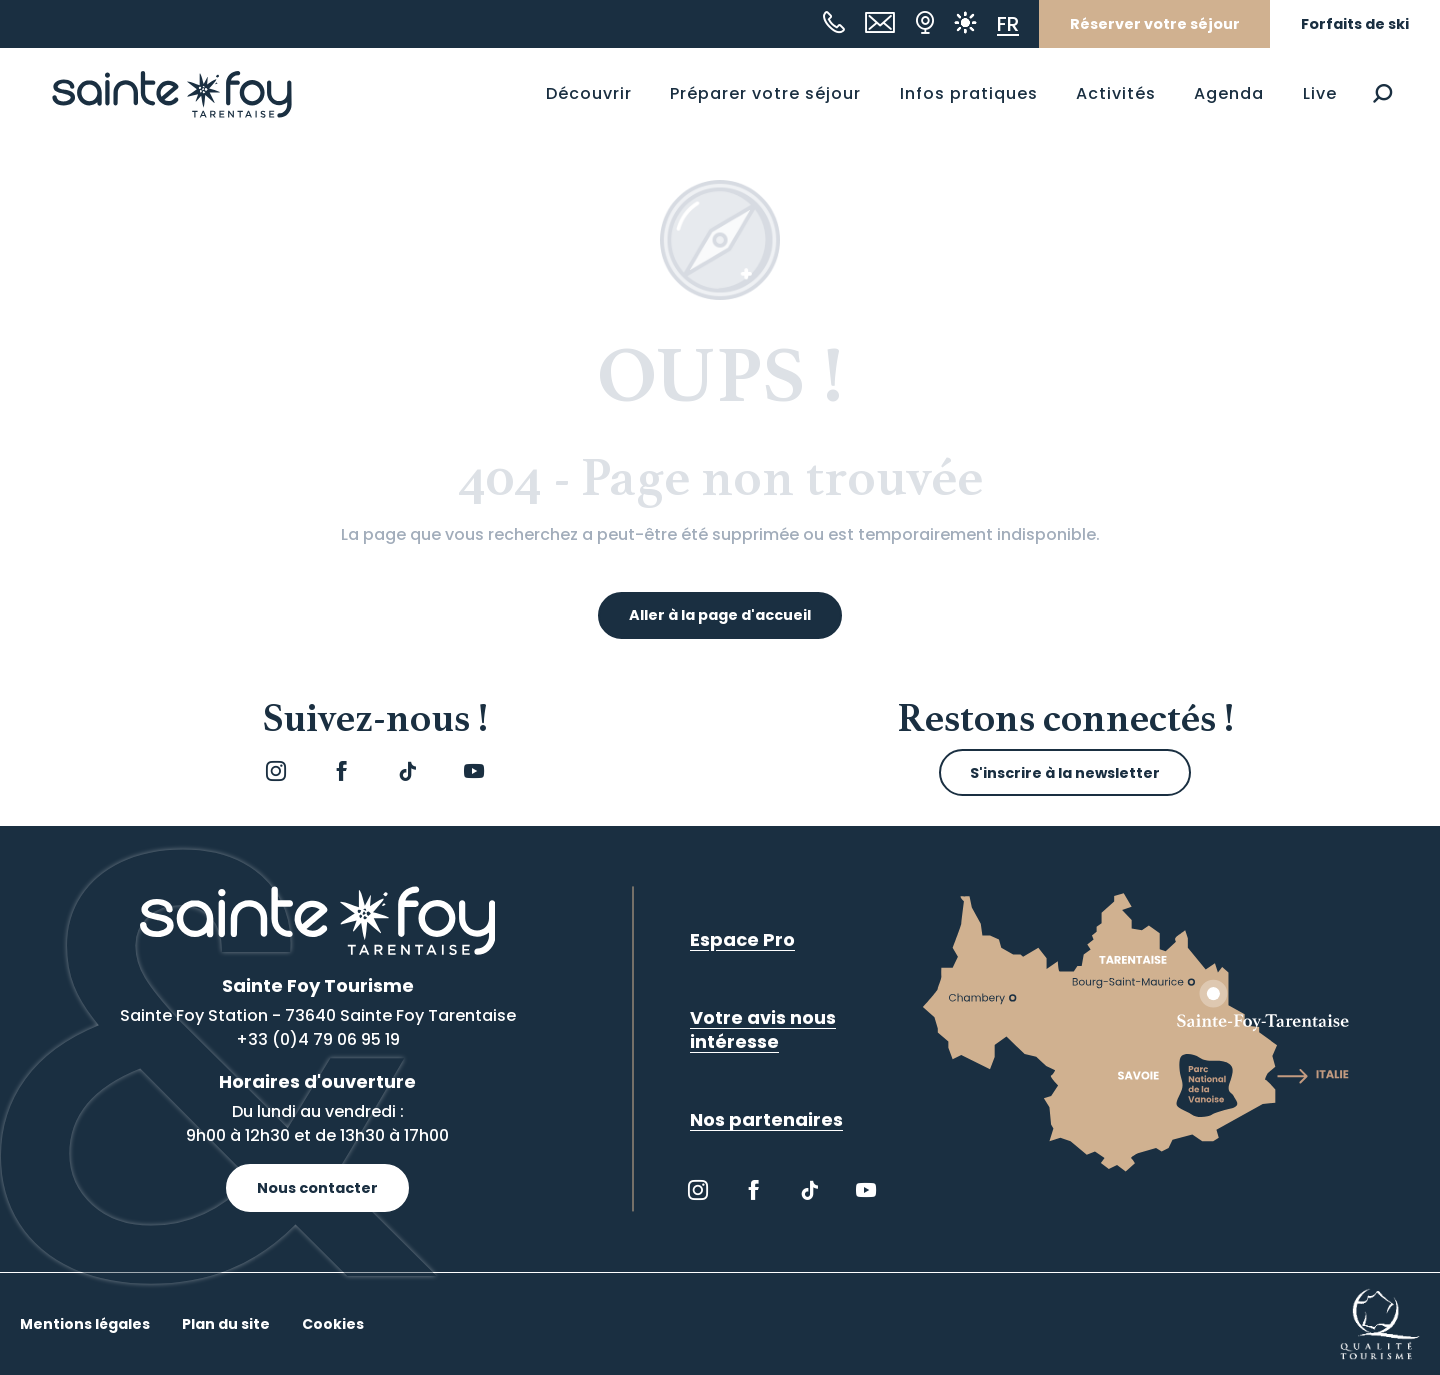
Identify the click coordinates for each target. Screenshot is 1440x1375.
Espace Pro (742, 939)
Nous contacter (317, 1188)
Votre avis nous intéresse (763, 1029)
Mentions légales (85, 1324)
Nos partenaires (766, 1119)
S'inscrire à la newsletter (1065, 773)
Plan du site (226, 1324)
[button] (1382, 93)
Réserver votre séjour (1155, 24)
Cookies (333, 1324)
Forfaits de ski (1355, 24)
